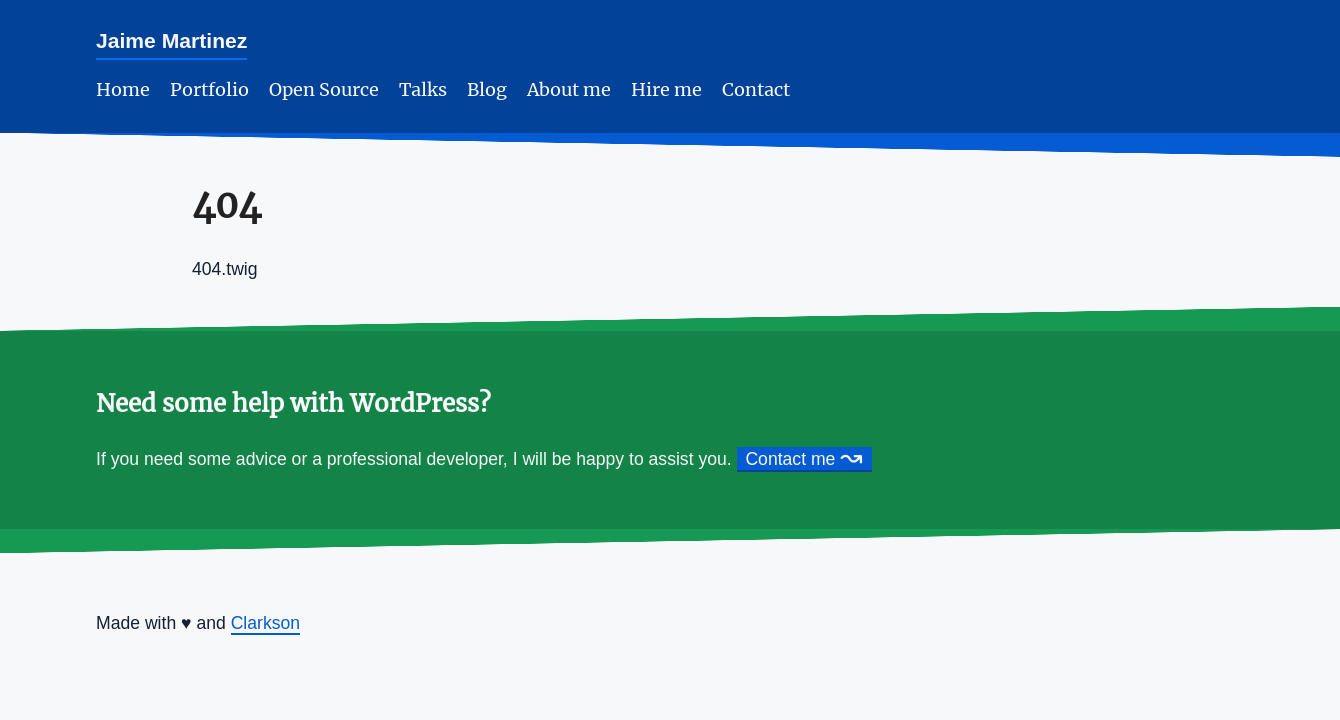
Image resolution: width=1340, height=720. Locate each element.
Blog (487, 90)
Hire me (666, 90)
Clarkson (265, 623)
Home (123, 90)
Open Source (324, 90)
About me (569, 90)
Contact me (804, 459)
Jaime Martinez (171, 40)
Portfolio (209, 90)
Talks (423, 90)
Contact (756, 90)
